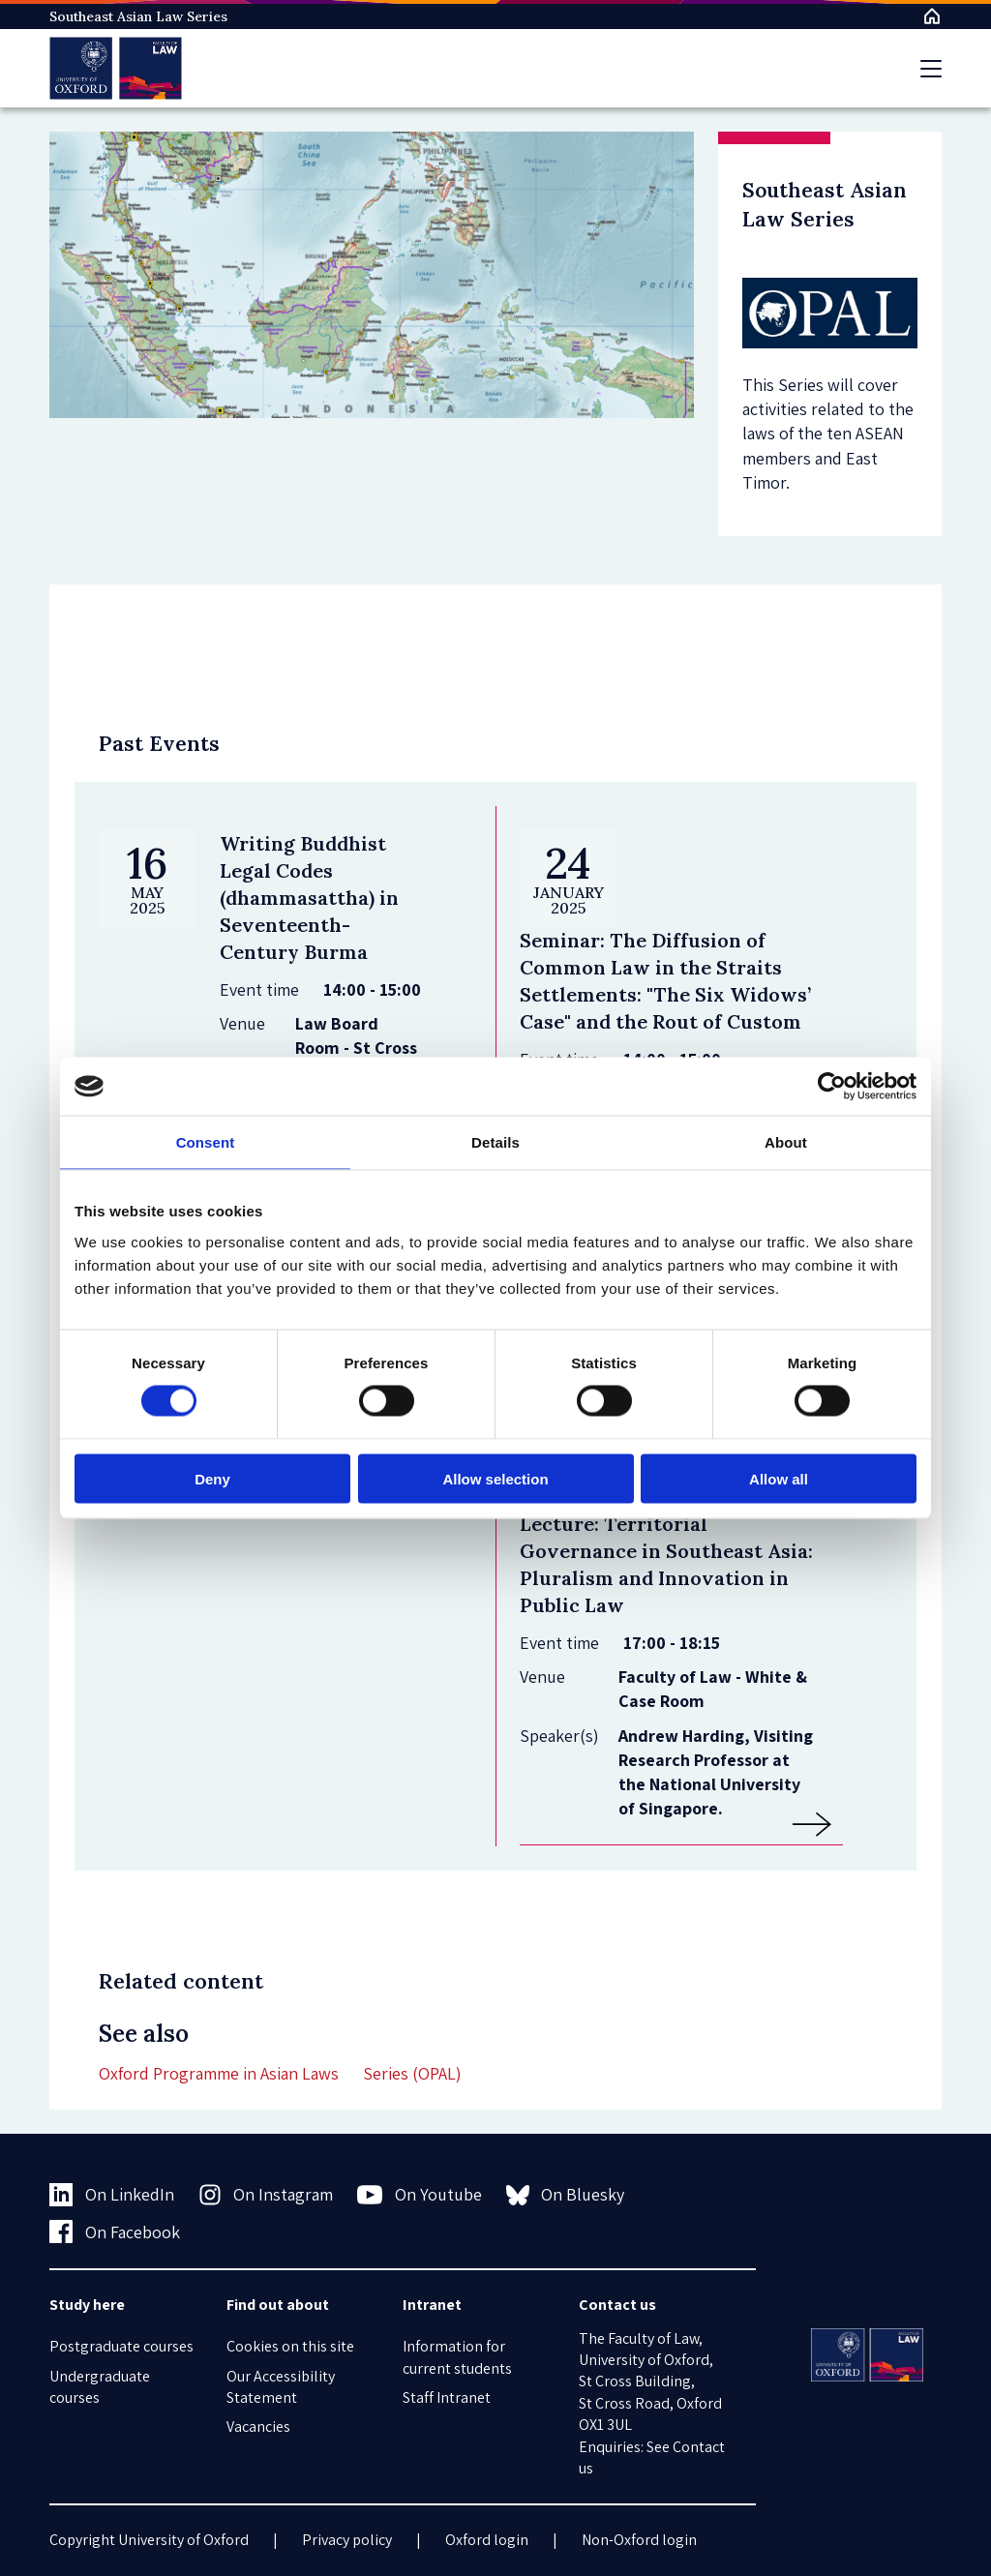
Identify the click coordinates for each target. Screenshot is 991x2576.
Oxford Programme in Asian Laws (219, 2073)
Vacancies (258, 2426)
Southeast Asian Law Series (138, 16)
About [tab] (786, 1142)
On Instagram (266, 2194)
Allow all (778, 1478)
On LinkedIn (111, 2194)
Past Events (159, 743)
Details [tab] (495, 1142)
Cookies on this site (290, 2346)
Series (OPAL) (412, 2073)
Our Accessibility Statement (280, 2387)
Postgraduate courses (121, 2346)
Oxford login (486, 2540)
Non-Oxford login (639, 2540)
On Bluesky (565, 2194)
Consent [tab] (205, 1142)
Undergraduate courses (99, 2387)
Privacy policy (347, 2540)
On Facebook (114, 2231)
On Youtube (419, 2194)
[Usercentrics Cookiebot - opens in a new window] (831, 1086)
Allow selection (495, 1478)
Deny (212, 1478)
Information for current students (457, 2357)
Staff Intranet (447, 2397)
